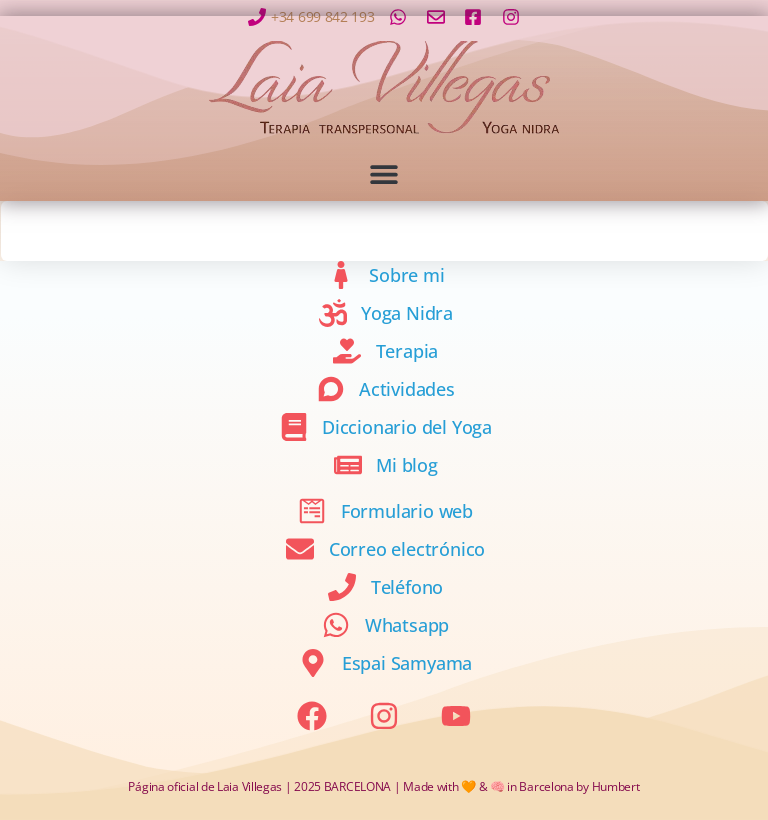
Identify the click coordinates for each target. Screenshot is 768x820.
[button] (384, 173)
